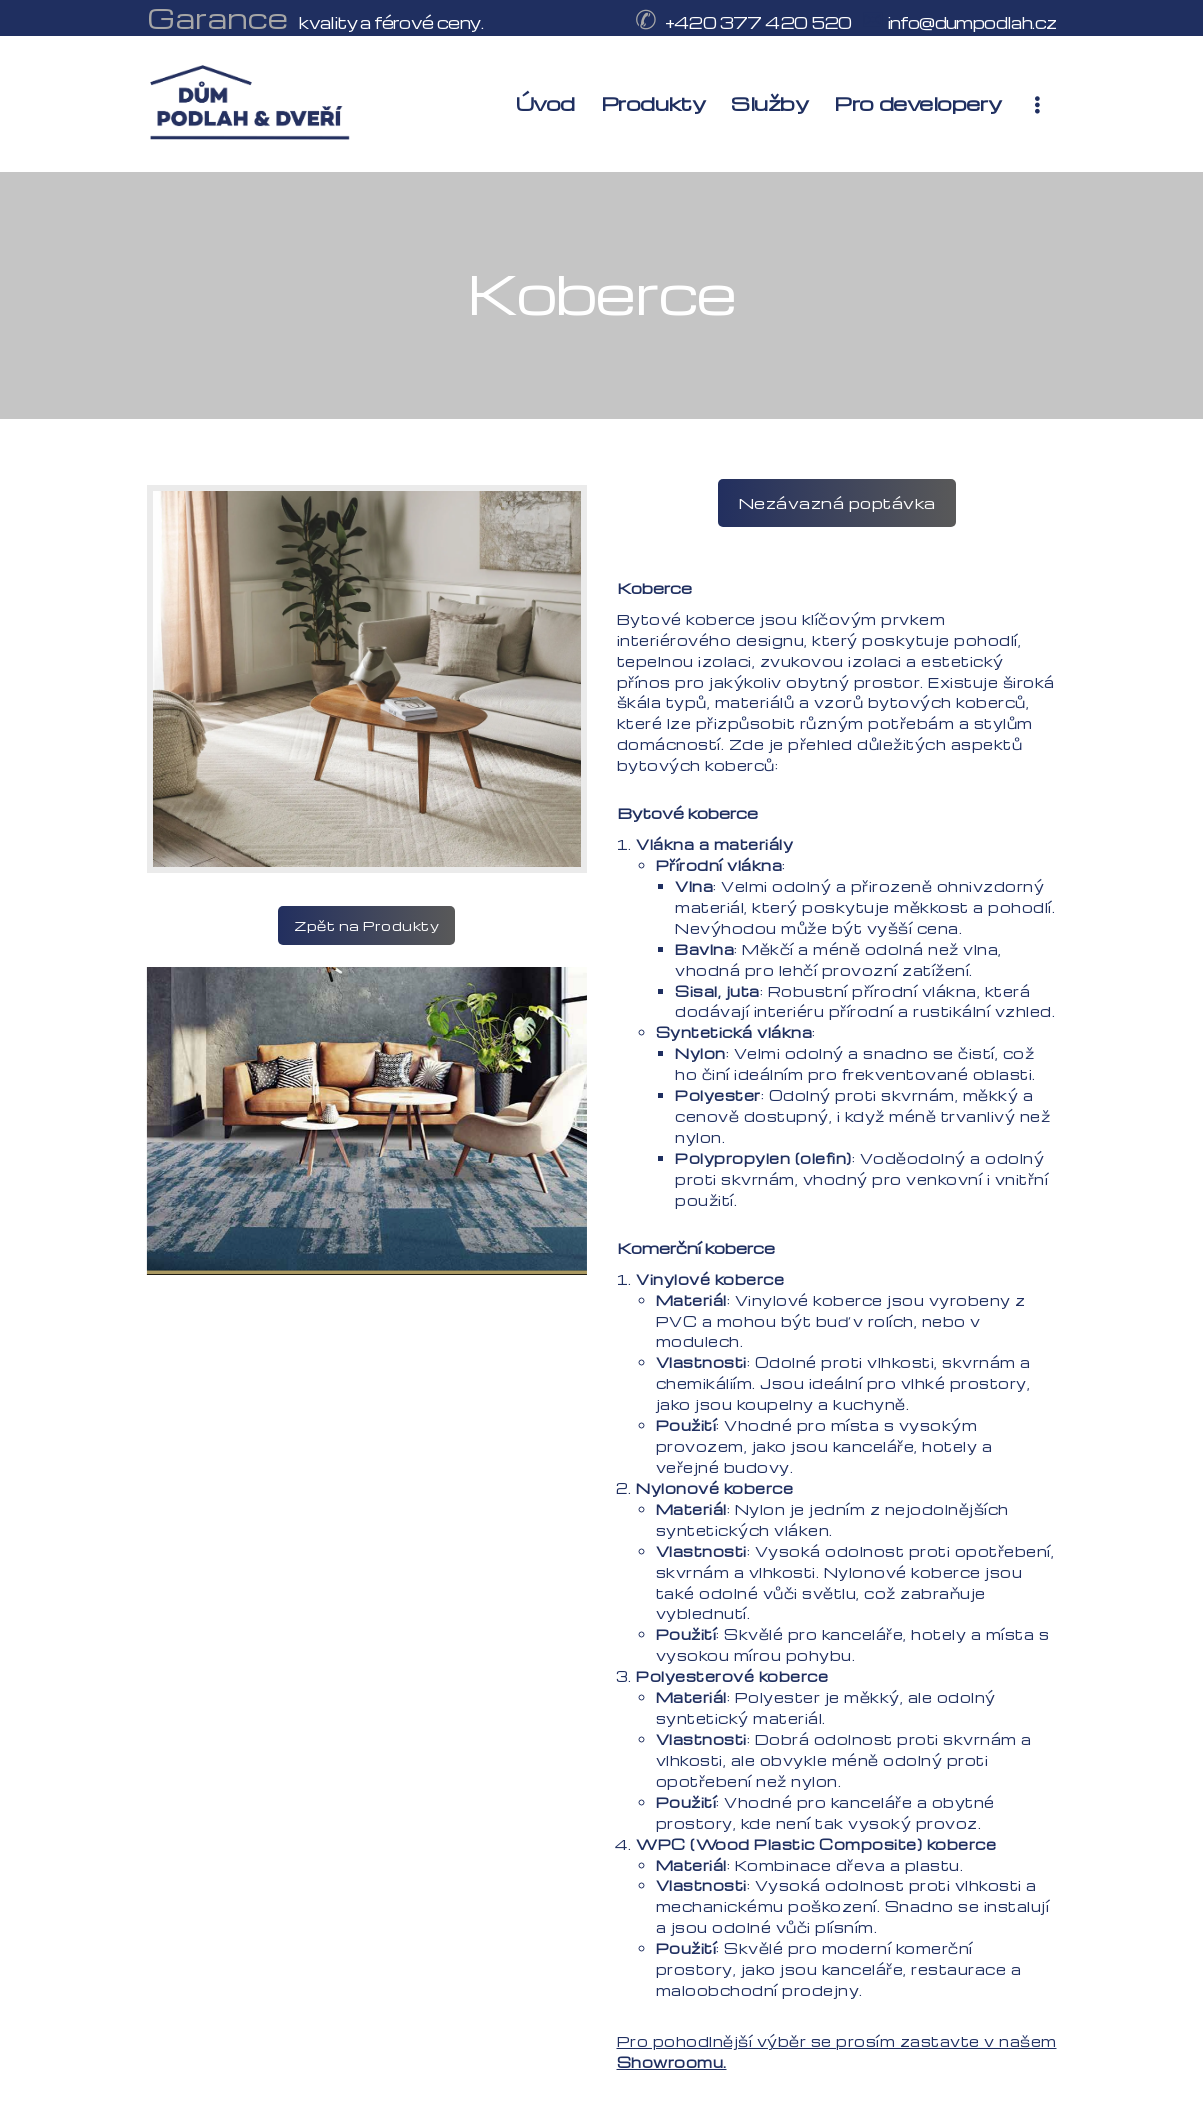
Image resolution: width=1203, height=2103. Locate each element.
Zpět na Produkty (366, 925)
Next (559, 1242)
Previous (521, 1242)
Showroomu (670, 2062)
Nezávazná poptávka (837, 503)
